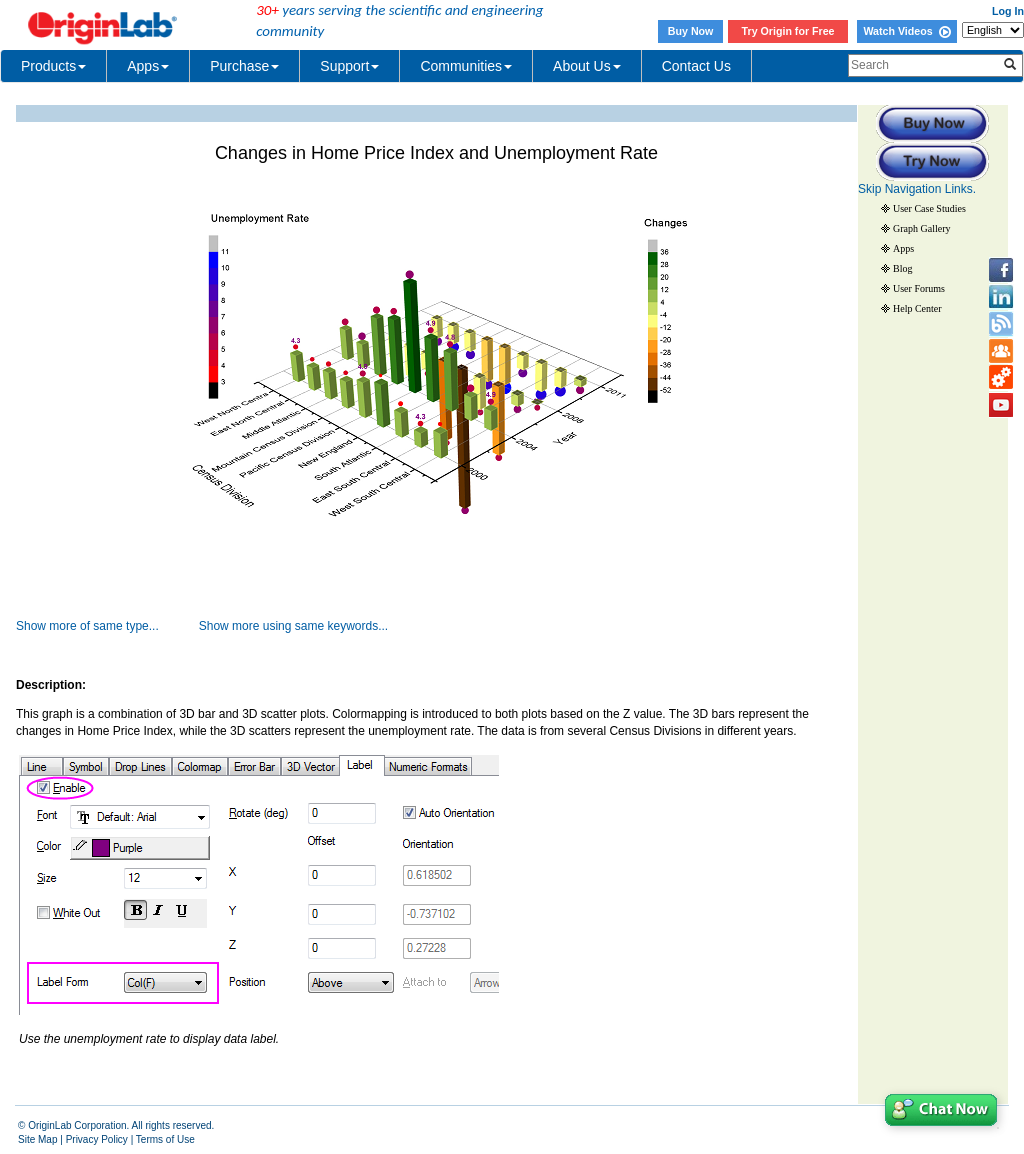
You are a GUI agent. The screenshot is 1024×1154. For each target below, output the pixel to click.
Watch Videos (906, 31)
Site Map (37, 1139)
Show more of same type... (87, 626)
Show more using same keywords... (293, 626)
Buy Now (691, 31)
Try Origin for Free (788, 31)
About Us (587, 66)
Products (53, 66)
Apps (148, 66)
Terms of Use (165, 1139)
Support (349, 66)
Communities (466, 66)
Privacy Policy (97, 1139)
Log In (1008, 11)
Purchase (244, 66)
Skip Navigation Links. (917, 189)
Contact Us (696, 66)
